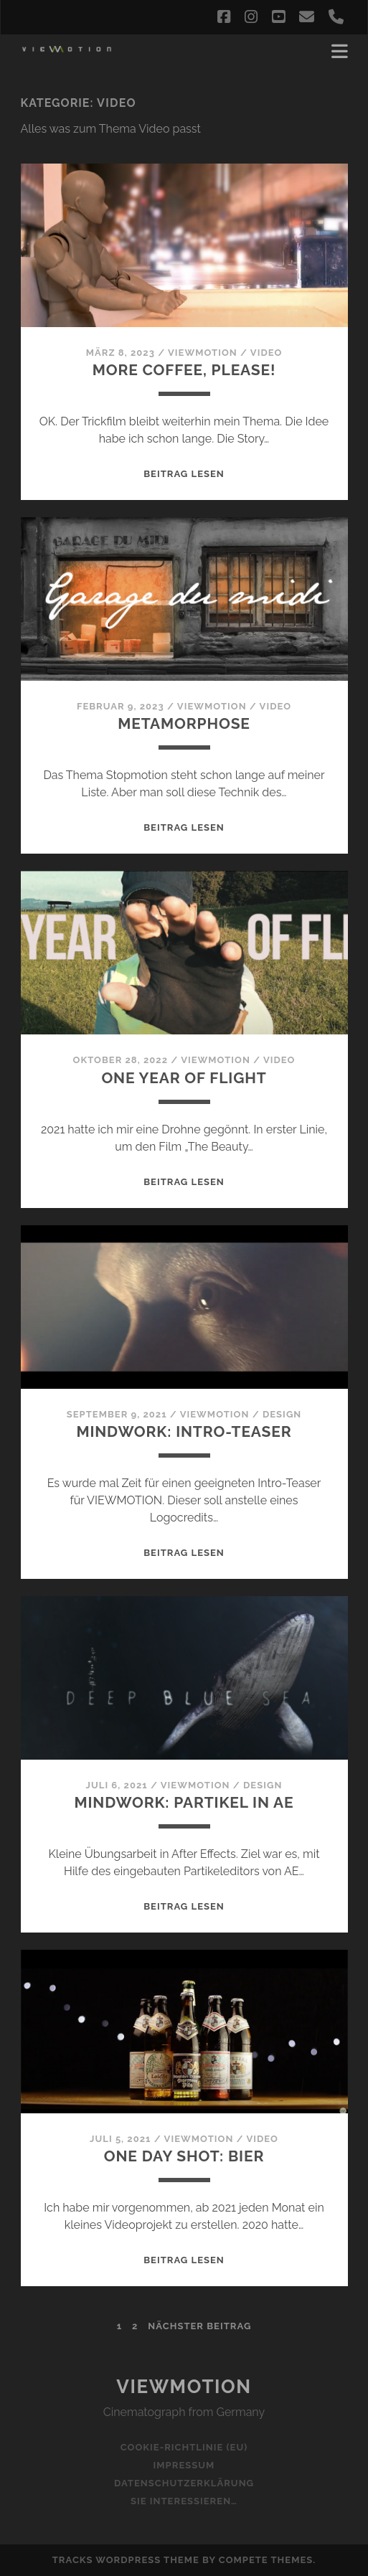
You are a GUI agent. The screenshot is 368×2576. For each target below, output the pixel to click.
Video (266, 352)
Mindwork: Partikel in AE (184, 1802)
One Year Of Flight (183, 1078)
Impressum (184, 2465)
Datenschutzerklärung (184, 2483)
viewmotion (202, 352)
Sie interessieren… (184, 2501)
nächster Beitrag (199, 2326)
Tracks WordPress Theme (125, 2559)
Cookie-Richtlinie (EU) (184, 2447)
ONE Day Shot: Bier (184, 2156)
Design (282, 1414)
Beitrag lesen (184, 473)
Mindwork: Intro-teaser (183, 1431)
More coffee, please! (184, 370)
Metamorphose (184, 723)
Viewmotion (183, 2386)
